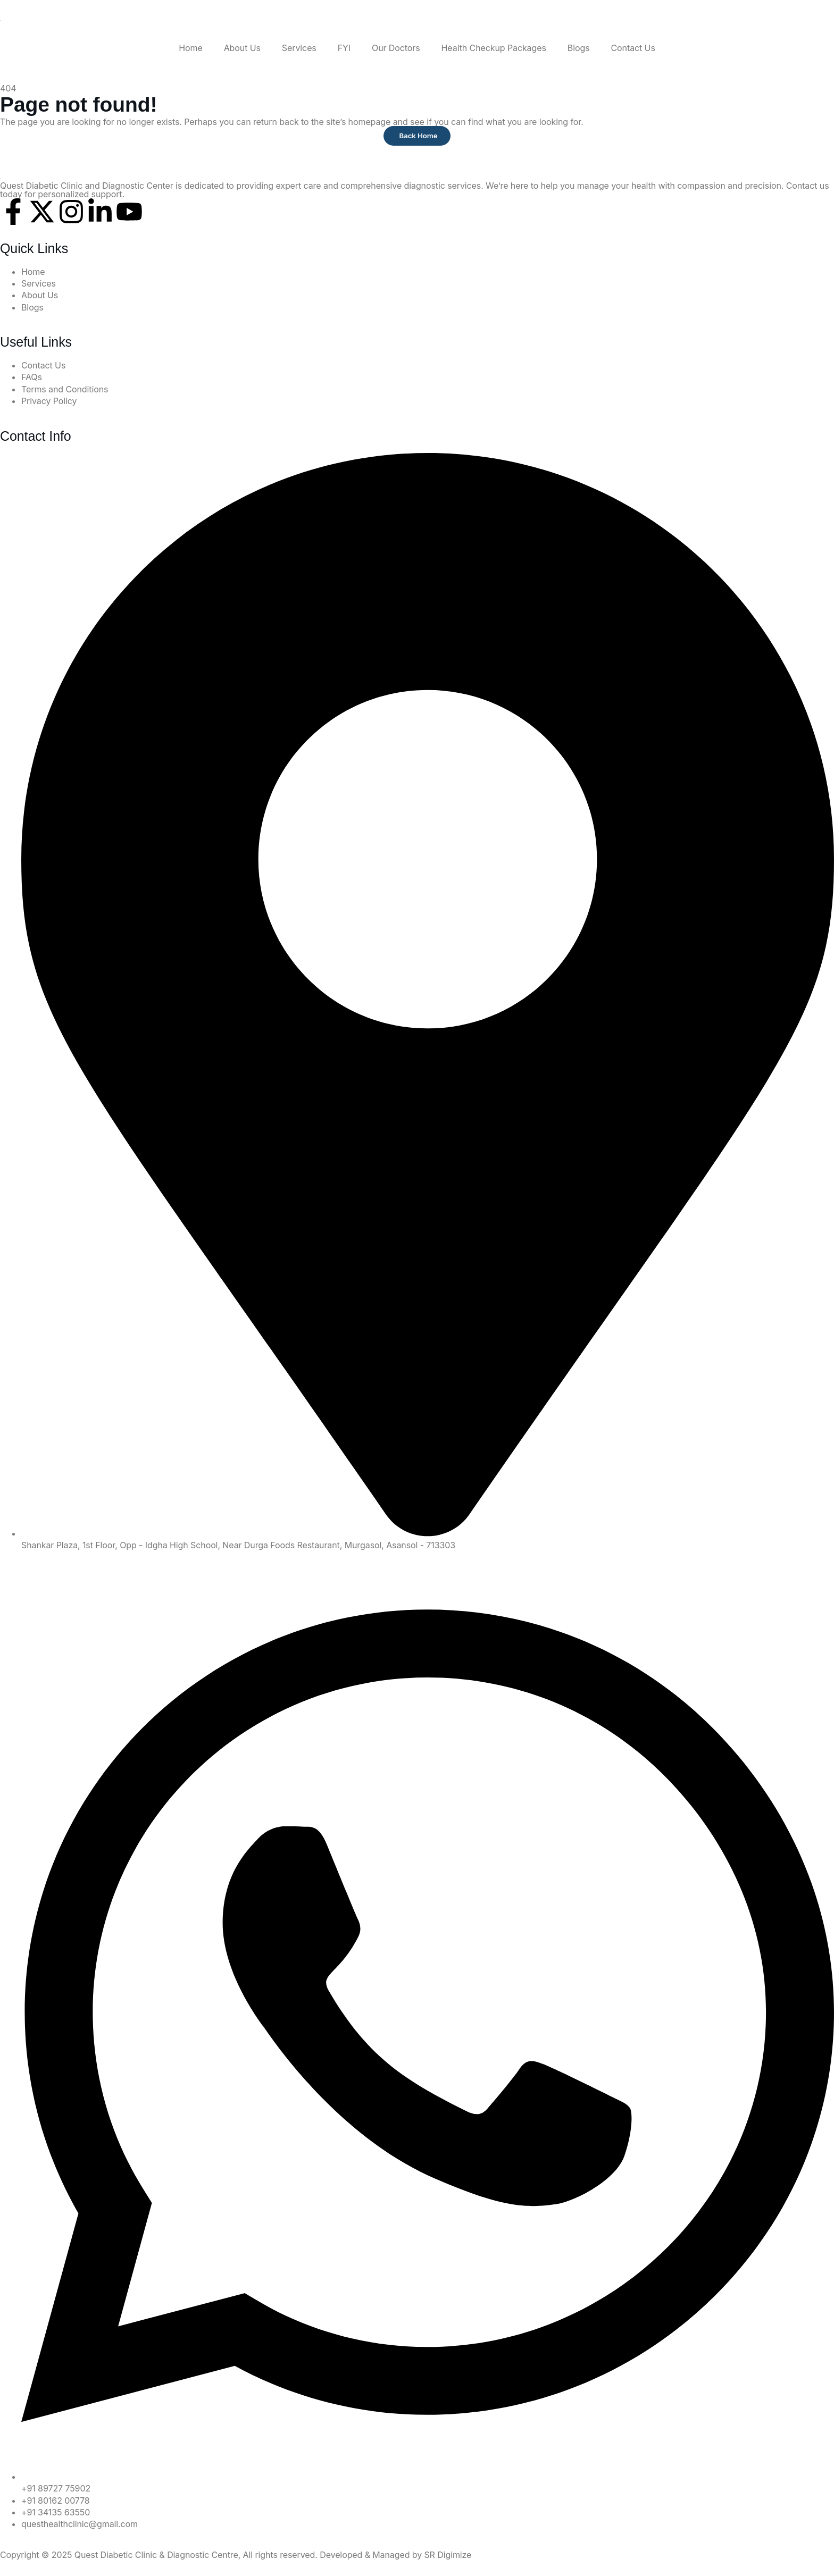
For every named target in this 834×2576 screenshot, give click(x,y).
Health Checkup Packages (493, 48)
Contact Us (633, 48)
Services (299, 48)
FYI (344, 48)
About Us (242, 48)
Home (190, 48)
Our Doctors (396, 48)
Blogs (579, 48)
